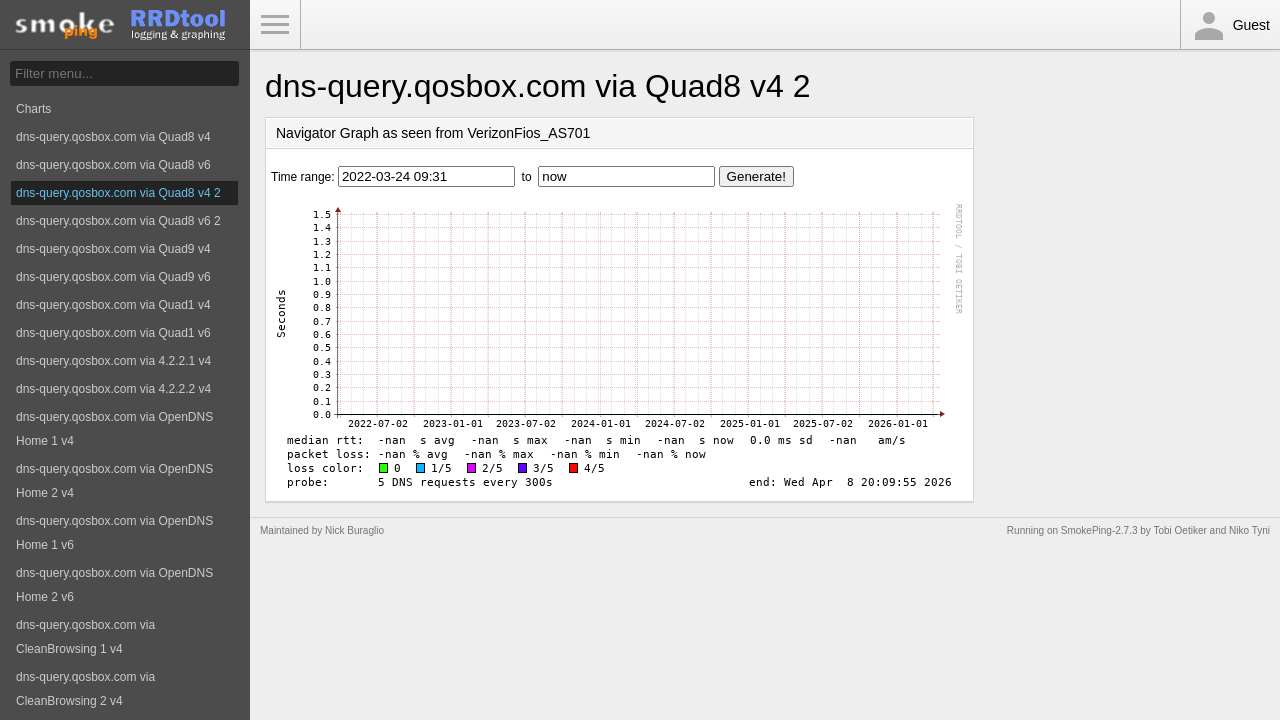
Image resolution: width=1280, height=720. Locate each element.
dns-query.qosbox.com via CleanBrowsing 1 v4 (85, 637)
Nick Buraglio (354, 530)
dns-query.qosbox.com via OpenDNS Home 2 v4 (114, 481)
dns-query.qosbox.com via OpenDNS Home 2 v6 (114, 585)
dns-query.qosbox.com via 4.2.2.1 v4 (113, 361)
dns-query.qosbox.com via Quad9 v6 (113, 277)
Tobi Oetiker (1179, 530)
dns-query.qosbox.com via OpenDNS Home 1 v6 (114, 533)
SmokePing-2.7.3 (1099, 530)
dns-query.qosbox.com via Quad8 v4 (113, 137)
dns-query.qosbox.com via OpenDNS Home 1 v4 (114, 429)
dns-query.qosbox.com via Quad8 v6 (113, 165)
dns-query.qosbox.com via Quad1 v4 (113, 305)
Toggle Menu (275, 25)
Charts (33, 109)
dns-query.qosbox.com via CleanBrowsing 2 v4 (85, 689)
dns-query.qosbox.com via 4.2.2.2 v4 (113, 389)
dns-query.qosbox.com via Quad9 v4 (113, 249)
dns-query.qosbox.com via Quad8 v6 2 (118, 221)
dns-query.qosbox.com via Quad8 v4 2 (118, 193)
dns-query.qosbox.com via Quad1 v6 (113, 333)
